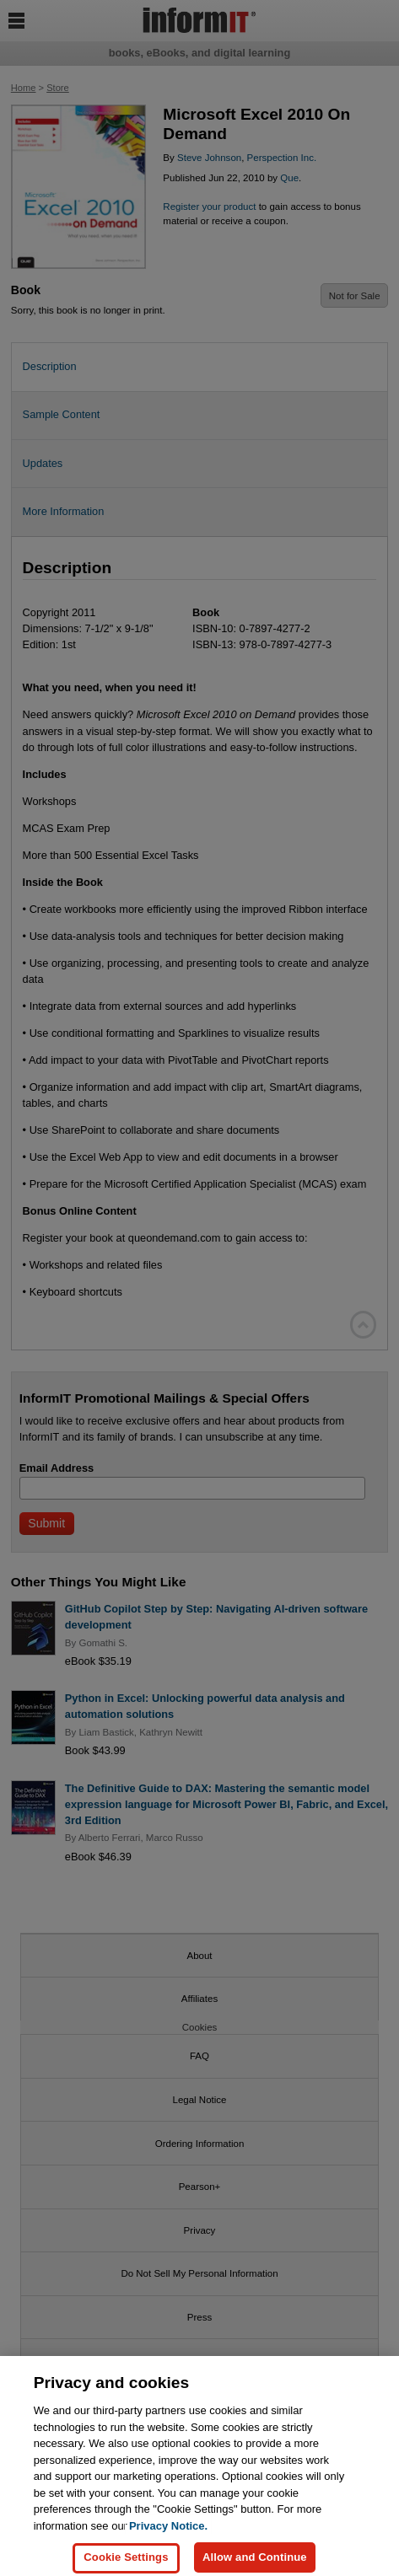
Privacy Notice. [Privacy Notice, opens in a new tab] (168, 2538)
